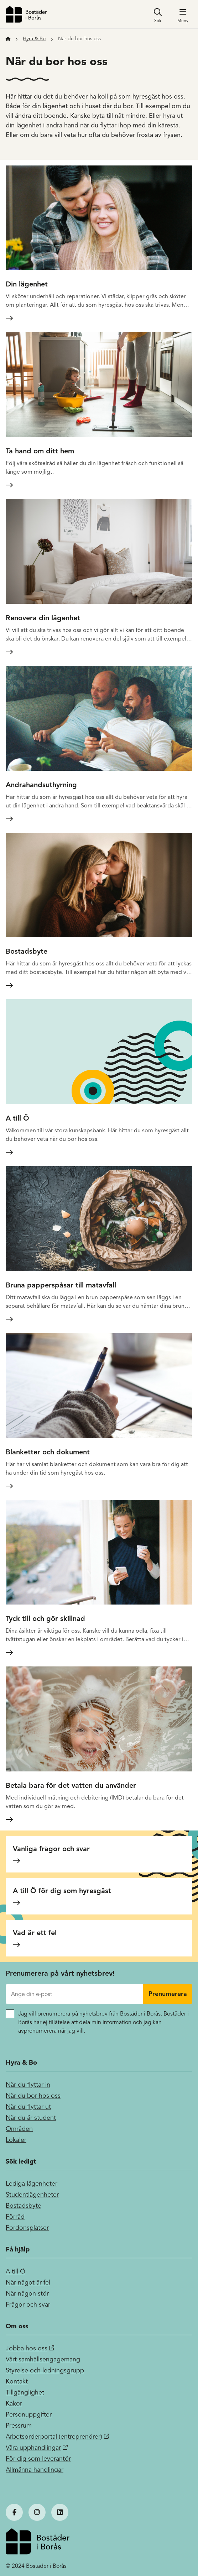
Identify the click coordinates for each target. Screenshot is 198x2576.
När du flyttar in (28, 2084)
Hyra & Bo (34, 39)
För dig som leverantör (38, 2458)
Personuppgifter (29, 2414)
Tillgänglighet (25, 2392)
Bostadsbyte (23, 2205)
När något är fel (28, 2282)
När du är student (31, 2118)
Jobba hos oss (26, 2348)
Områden (19, 2129)
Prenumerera (167, 1994)
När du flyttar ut (28, 2107)
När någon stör (27, 2293)
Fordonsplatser (27, 2228)
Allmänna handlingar (34, 2470)
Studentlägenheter (32, 2194)
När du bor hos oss (33, 2096)
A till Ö (15, 2271)
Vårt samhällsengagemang (43, 2359)
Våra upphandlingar (33, 2447)
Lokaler (16, 2140)
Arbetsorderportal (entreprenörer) (54, 2436)
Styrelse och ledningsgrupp (45, 2370)
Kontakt (17, 2381)
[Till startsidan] (8, 38)
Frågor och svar (28, 2304)
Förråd (15, 2217)
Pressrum (19, 2425)
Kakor (14, 2403)
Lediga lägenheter (31, 2183)
